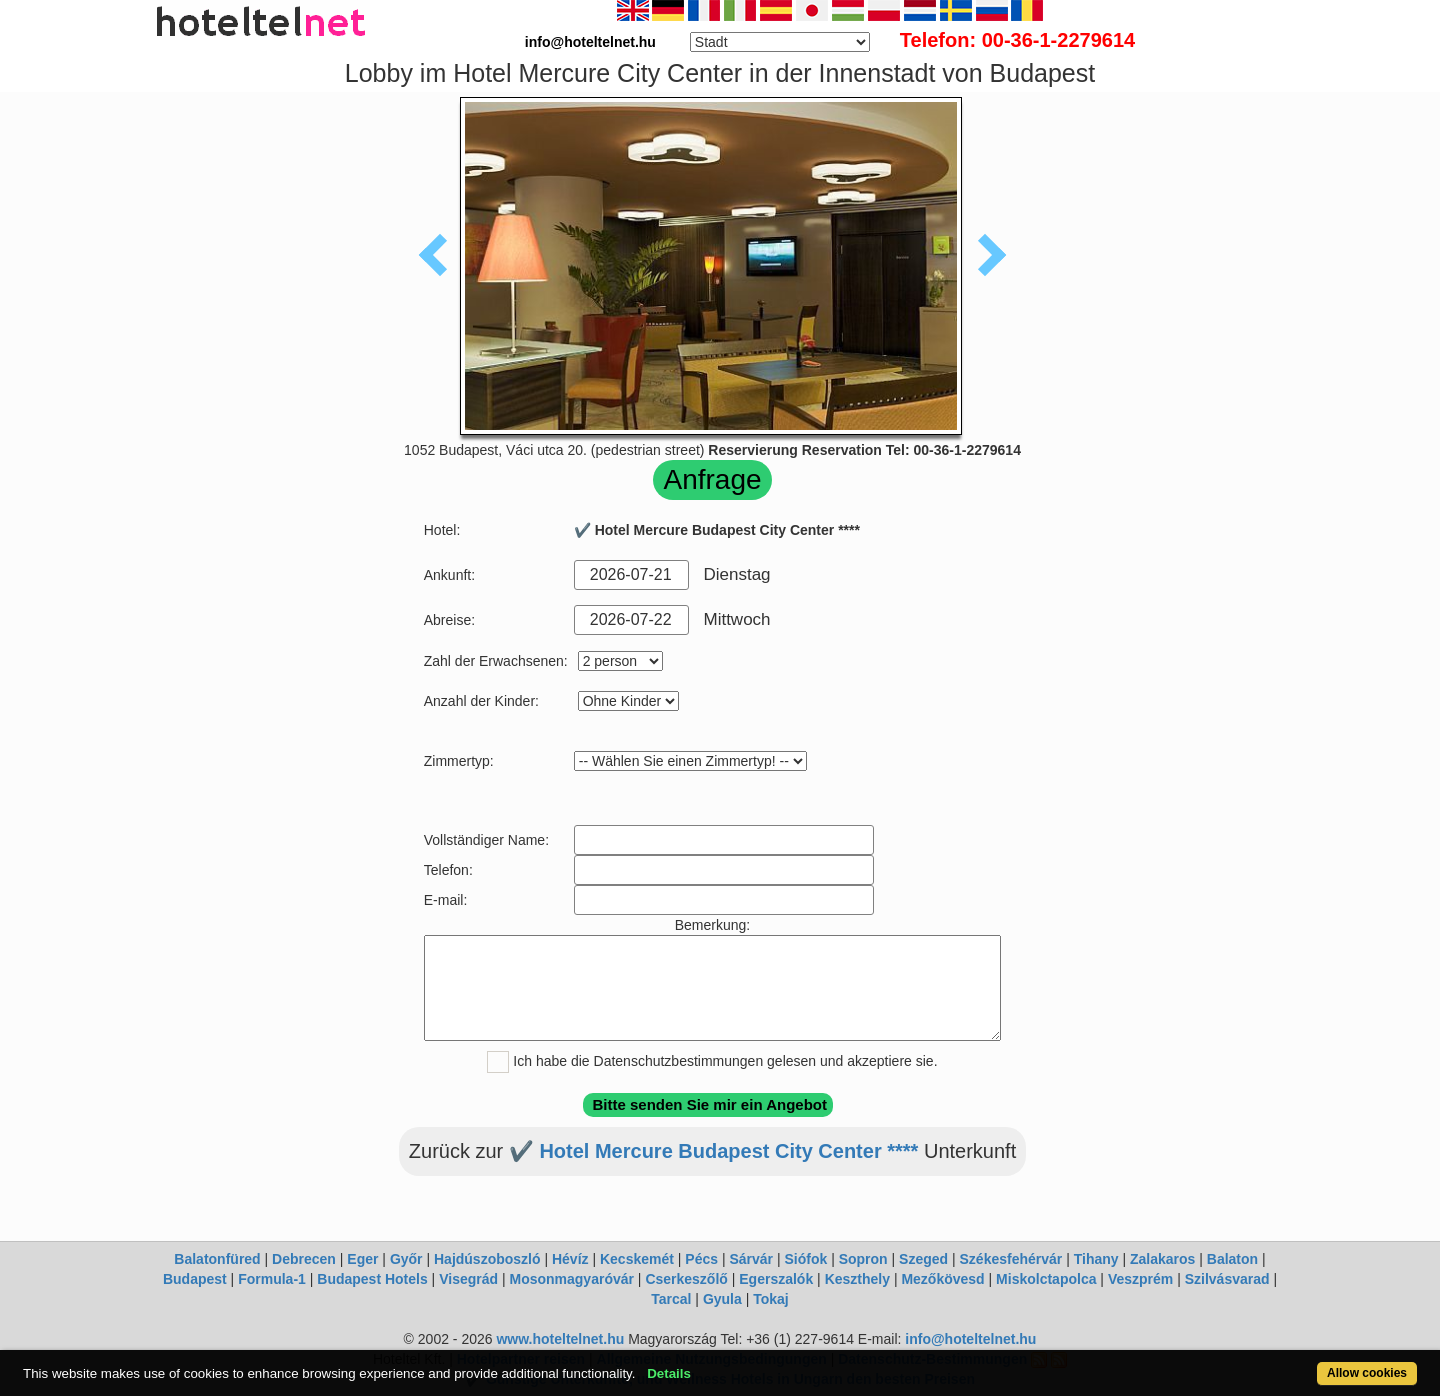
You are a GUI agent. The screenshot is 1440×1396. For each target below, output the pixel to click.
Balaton (1232, 1259)
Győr (406, 1259)
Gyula (722, 1299)
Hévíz (570, 1259)
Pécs (701, 1259)
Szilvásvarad (1227, 1279)
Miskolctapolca (1046, 1279)
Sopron (863, 1259)
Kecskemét (637, 1259)
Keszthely (857, 1279)
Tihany (1096, 1259)
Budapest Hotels (372, 1279)
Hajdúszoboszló (487, 1259)
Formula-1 (272, 1279)
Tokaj (771, 1299)
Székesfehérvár (1011, 1259)
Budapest (195, 1279)
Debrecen (304, 1259)
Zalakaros (1162, 1259)
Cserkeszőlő (686, 1279)
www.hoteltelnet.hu (560, 1339)
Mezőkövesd (942, 1279)
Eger (362, 1259)
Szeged (923, 1259)
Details (669, 1373)
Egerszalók (776, 1279)
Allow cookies (1367, 1373)
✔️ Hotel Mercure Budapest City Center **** (714, 1151)
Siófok (805, 1259)
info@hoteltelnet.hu (970, 1339)
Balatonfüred (217, 1259)
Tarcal (671, 1299)
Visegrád (468, 1279)
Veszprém (1140, 1279)
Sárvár (751, 1259)
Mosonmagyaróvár (571, 1279)
